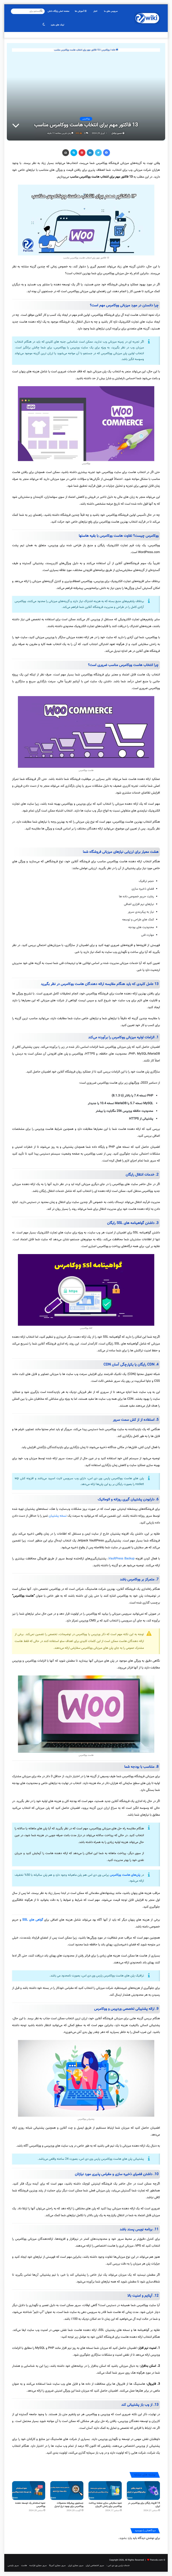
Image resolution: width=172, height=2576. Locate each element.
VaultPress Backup (121, 1558)
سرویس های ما (111, 11)
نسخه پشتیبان (58, 1516)
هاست (24, 2565)
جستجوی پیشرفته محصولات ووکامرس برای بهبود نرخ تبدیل (68, 2504)
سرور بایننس (13, 2565)
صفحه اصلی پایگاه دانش (58, 11)
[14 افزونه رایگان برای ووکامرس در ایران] (143, 2490)
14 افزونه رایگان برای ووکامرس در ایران (144, 2504)
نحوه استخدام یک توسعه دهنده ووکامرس (30, 2504)
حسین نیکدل (116, 133)
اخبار (95, 11)
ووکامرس (105, 50)
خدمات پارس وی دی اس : (118, 2565)
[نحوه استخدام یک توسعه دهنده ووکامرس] (28, 2490)
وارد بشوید (125, 2538)
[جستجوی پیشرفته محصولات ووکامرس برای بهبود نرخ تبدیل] (66, 2490)
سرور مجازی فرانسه (38, 2565)
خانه (114, 50)
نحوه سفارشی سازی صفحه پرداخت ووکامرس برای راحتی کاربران (105, 2504)
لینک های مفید (57, 25)
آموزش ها (80, 11)
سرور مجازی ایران (75, 2565)
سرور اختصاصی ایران (95, 2565)
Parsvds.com (156, 2560)
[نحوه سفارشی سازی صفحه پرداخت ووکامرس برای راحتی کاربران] (105, 2490)
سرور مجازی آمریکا (57, 2565)
